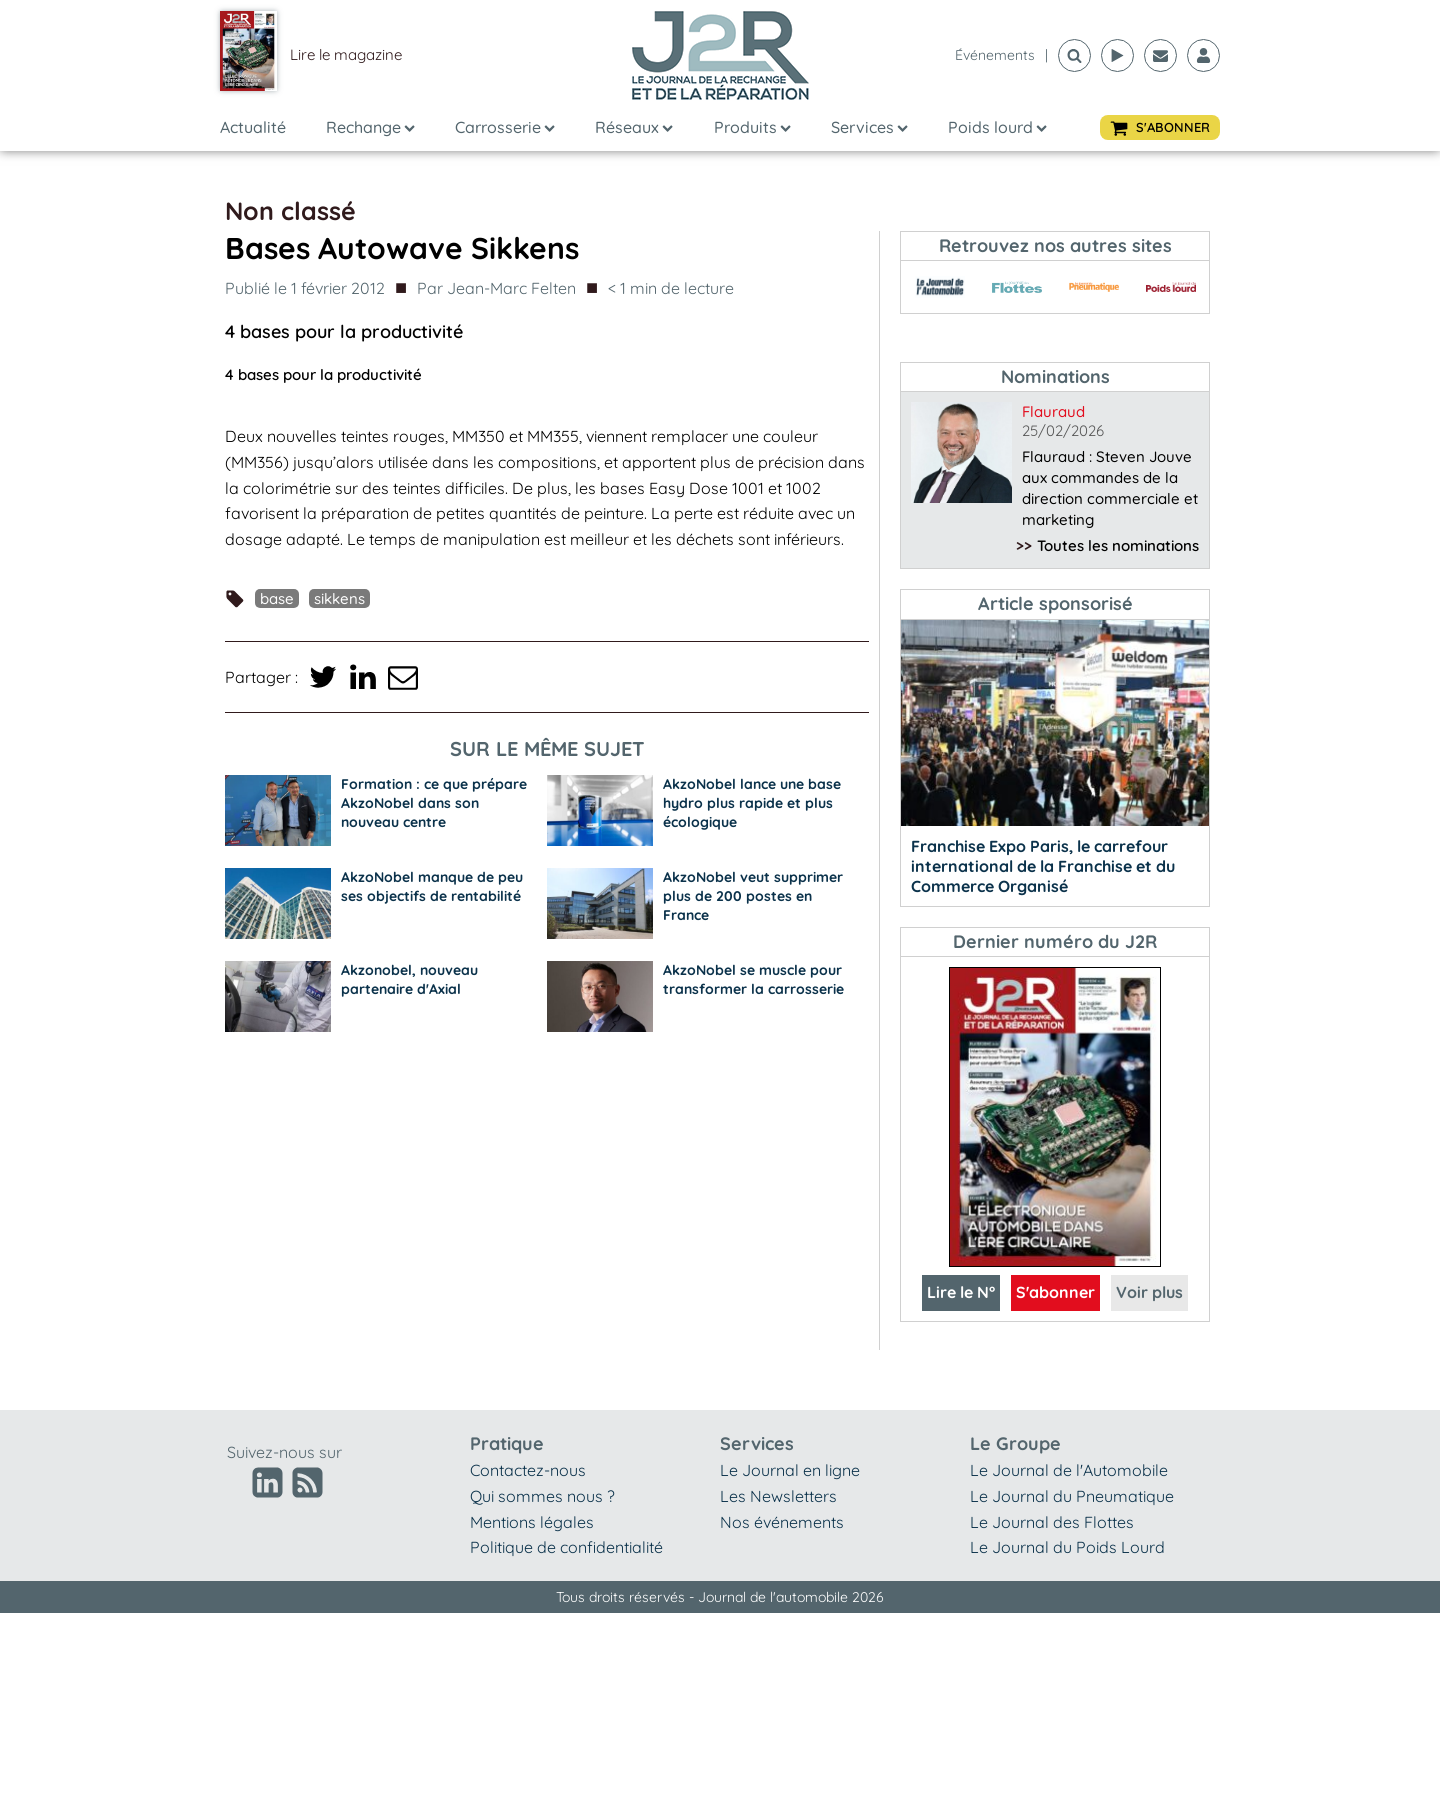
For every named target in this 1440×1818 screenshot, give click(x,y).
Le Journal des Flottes (1052, 1522)
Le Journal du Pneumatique (1072, 1496)
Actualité (253, 127)
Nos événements (782, 1522)
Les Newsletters (778, 1496)
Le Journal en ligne (790, 1470)
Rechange (370, 127)
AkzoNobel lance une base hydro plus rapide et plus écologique (752, 803)
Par (496, 289)
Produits (752, 127)
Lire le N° (961, 1292)
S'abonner (1055, 1292)
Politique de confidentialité (566, 1547)
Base (277, 598)
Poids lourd (997, 127)
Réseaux (634, 127)
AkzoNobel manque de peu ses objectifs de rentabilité (432, 886)
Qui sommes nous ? (542, 1496)
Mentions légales (532, 1522)
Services (869, 127)
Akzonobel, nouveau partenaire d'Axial (409, 979)
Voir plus (1149, 1292)
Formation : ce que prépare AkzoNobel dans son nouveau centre (434, 803)
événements (995, 55)
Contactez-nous (528, 1470)
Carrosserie (505, 127)
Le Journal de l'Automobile (1069, 1470)
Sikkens (339, 598)
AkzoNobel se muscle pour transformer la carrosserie (753, 979)
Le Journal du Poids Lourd (1067, 1547)
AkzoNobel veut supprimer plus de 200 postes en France (753, 896)
